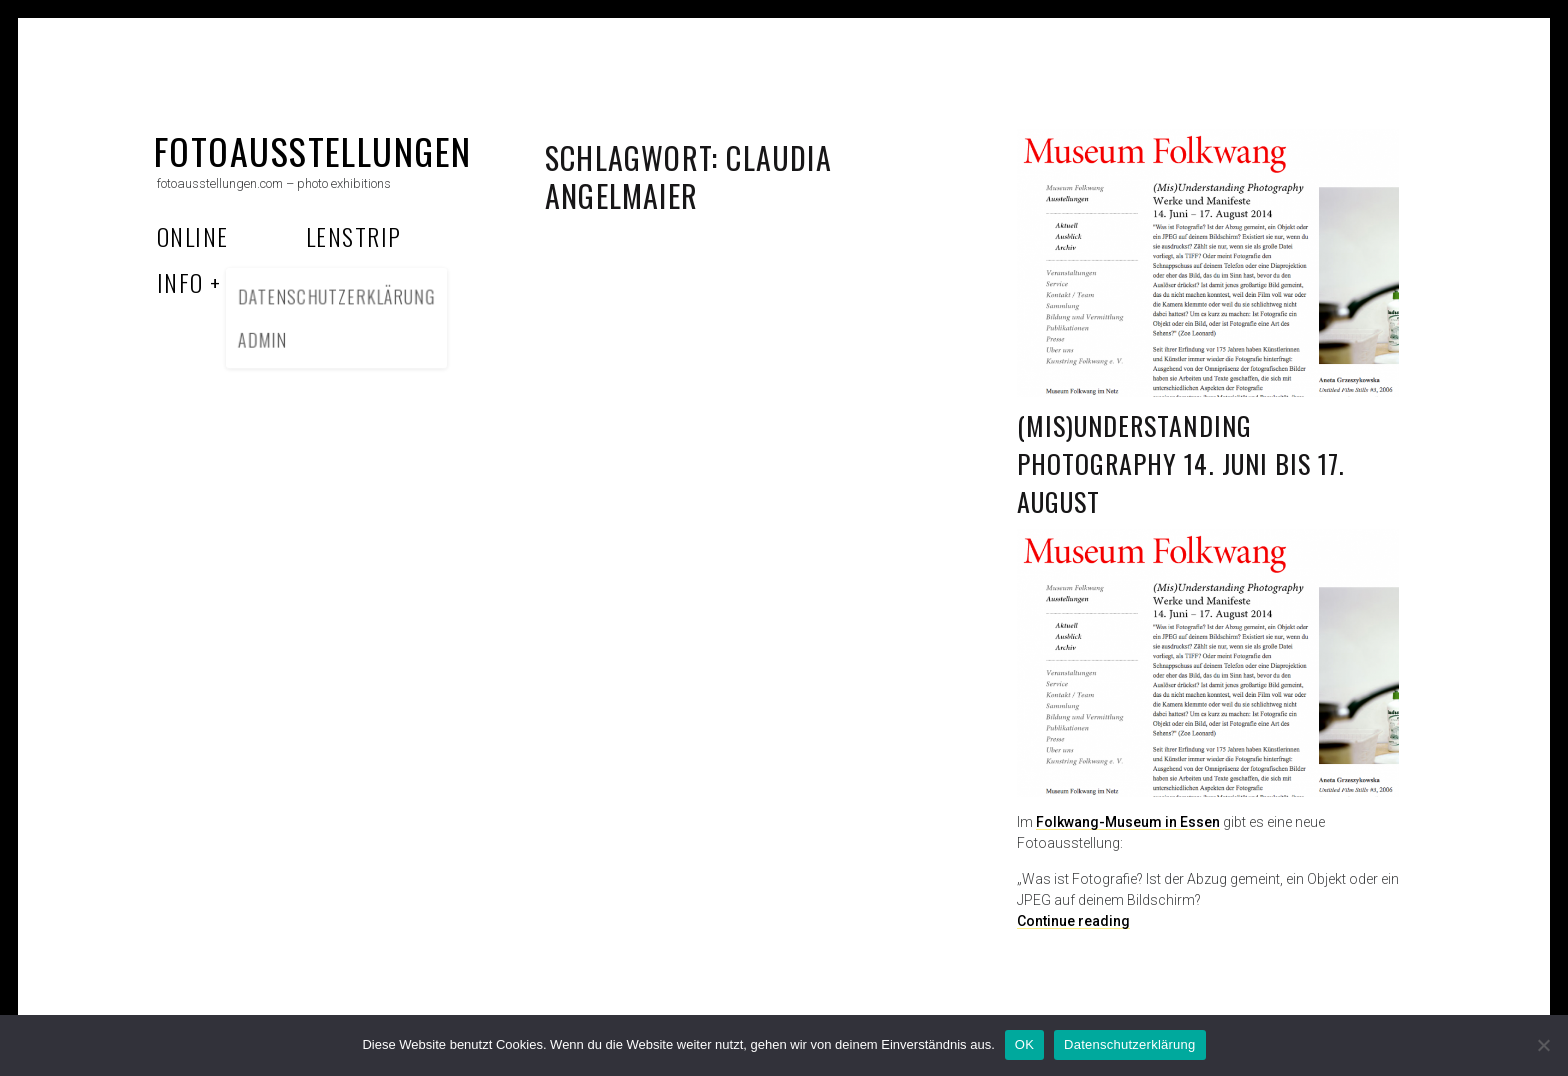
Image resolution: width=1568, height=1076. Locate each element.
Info (180, 282)
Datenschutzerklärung (1129, 1044)
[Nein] (1543, 1045)
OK (1024, 1044)
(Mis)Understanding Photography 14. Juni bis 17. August (1181, 463)
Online (193, 236)
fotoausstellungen (312, 150)
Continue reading (1073, 921)
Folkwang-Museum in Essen (1128, 822)
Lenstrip (354, 236)
